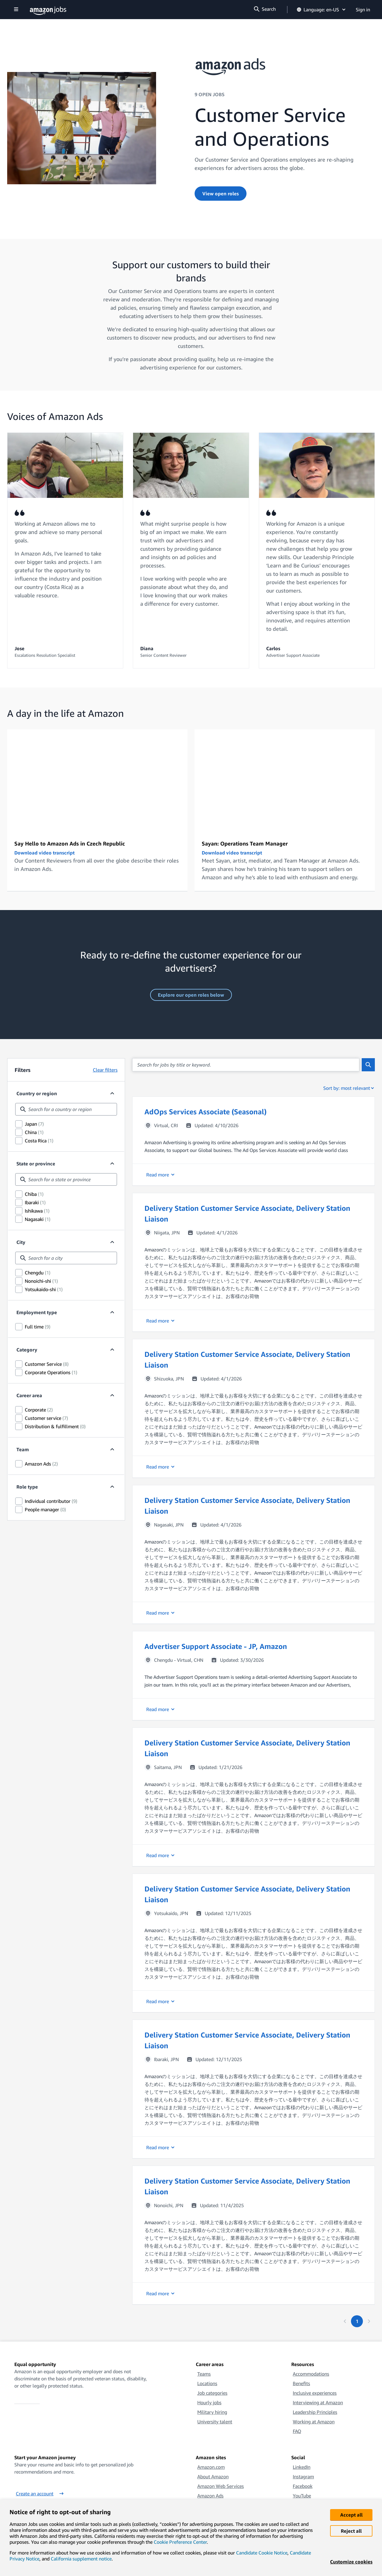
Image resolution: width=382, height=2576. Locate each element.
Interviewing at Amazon (318, 2402)
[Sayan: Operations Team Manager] (285, 780)
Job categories (212, 2393)
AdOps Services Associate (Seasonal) (205, 1111)
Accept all (351, 2515)
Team (22, 1449)
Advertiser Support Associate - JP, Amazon (215, 1646)
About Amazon (213, 2477)
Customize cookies (351, 2562)
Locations (207, 2383)
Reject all (351, 2531)
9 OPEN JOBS (209, 94)
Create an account (40, 2494)
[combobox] (66, 1109)
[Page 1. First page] (357, 2321)
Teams (204, 2374)
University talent (214, 2422)
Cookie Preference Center (180, 2542)
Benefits (301, 2383)
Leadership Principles (315, 2412)
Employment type (36, 1312)
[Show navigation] (16, 10)
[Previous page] (345, 2321)
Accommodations (311, 2374)
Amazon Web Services (220, 2486)
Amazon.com (211, 2467)
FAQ (297, 2431)
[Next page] (369, 2321)
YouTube (302, 2496)
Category (26, 1350)
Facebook (302, 2486)
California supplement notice (81, 2559)
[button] (253, 1141)
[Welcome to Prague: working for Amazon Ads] (97, 780)
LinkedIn (301, 2467)
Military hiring (212, 2412)
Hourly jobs (209, 2402)
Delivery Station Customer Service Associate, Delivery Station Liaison (247, 1213)
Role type (27, 1487)
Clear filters (105, 1070)
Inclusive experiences (315, 2393)
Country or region (36, 1093)
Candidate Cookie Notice (261, 2553)
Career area (29, 1395)
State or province (35, 1164)
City (20, 1242)
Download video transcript (44, 853)
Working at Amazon (314, 2422)
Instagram (303, 2477)
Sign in (363, 10)
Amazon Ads (210, 2496)
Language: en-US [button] (321, 10)
